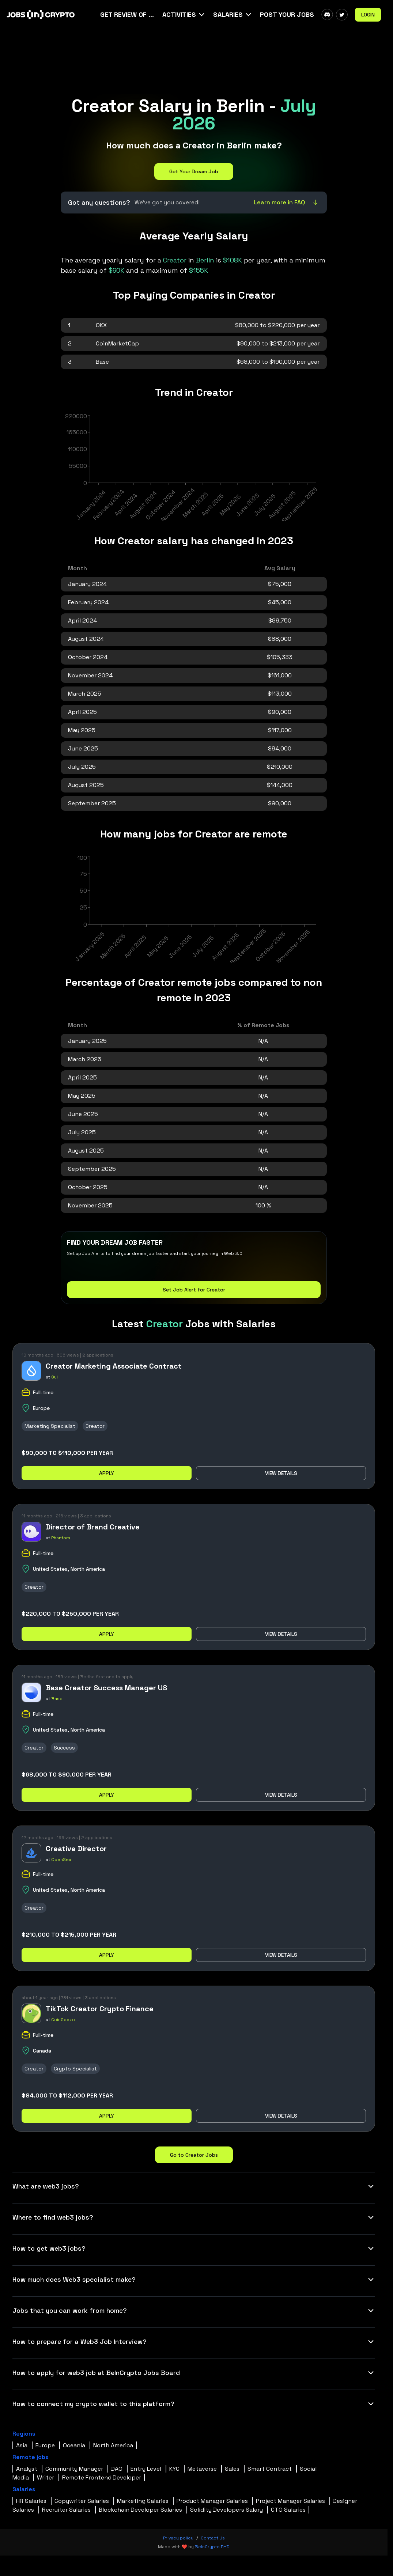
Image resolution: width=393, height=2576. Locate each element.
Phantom (60, 1538)
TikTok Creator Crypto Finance (100, 2008)
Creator (95, 1426)
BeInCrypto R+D (212, 2547)
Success (64, 1747)
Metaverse (202, 2469)
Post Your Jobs (287, 14)
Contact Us (213, 2538)
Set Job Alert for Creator (194, 1289)
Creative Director (76, 1848)
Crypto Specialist (75, 2068)
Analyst (26, 2469)
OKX (101, 325)
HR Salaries (31, 2501)
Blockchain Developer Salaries (140, 2509)
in (189, 260)
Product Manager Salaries (212, 2501)
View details (281, 1473)
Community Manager (74, 2469)
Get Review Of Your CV (127, 14)
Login (368, 14)
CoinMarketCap (117, 343)
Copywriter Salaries (81, 2501)
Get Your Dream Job (193, 171)
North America (113, 2445)
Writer (45, 2477)
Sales (232, 2469)
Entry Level (146, 2469)
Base (102, 362)
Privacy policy (178, 2538)
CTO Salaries (288, 2509)
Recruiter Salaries (66, 2509)
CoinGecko (63, 2020)
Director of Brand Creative (93, 1527)
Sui (54, 1377)
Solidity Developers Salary (226, 2509)
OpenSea (61, 1859)
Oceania (74, 2445)
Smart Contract (269, 2469)
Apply (106, 1473)
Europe (45, 2445)
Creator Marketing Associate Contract (114, 1366)
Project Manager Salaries (290, 2501)
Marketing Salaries (143, 2501)
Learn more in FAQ (287, 202)
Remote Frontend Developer (101, 2477)
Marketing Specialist (49, 1426)
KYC (174, 2469)
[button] (184, 15)
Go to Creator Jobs (194, 2155)
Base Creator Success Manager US (106, 1687)
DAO (116, 2469)
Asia (21, 2445)
